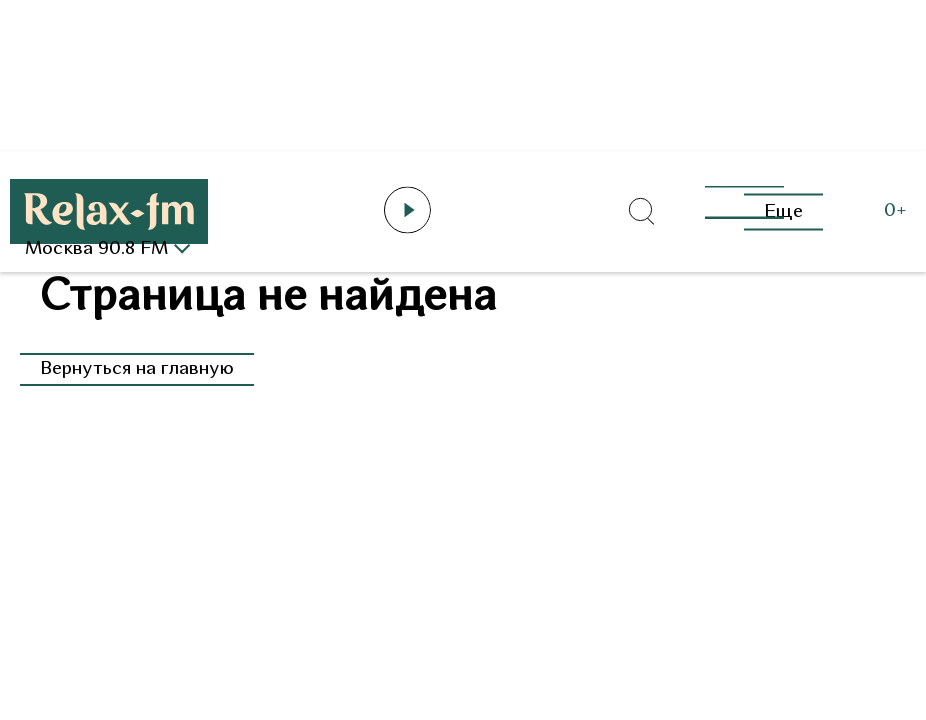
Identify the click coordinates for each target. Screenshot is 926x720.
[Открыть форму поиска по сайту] (641, 212)
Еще (783, 211)
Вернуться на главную (137, 369)
